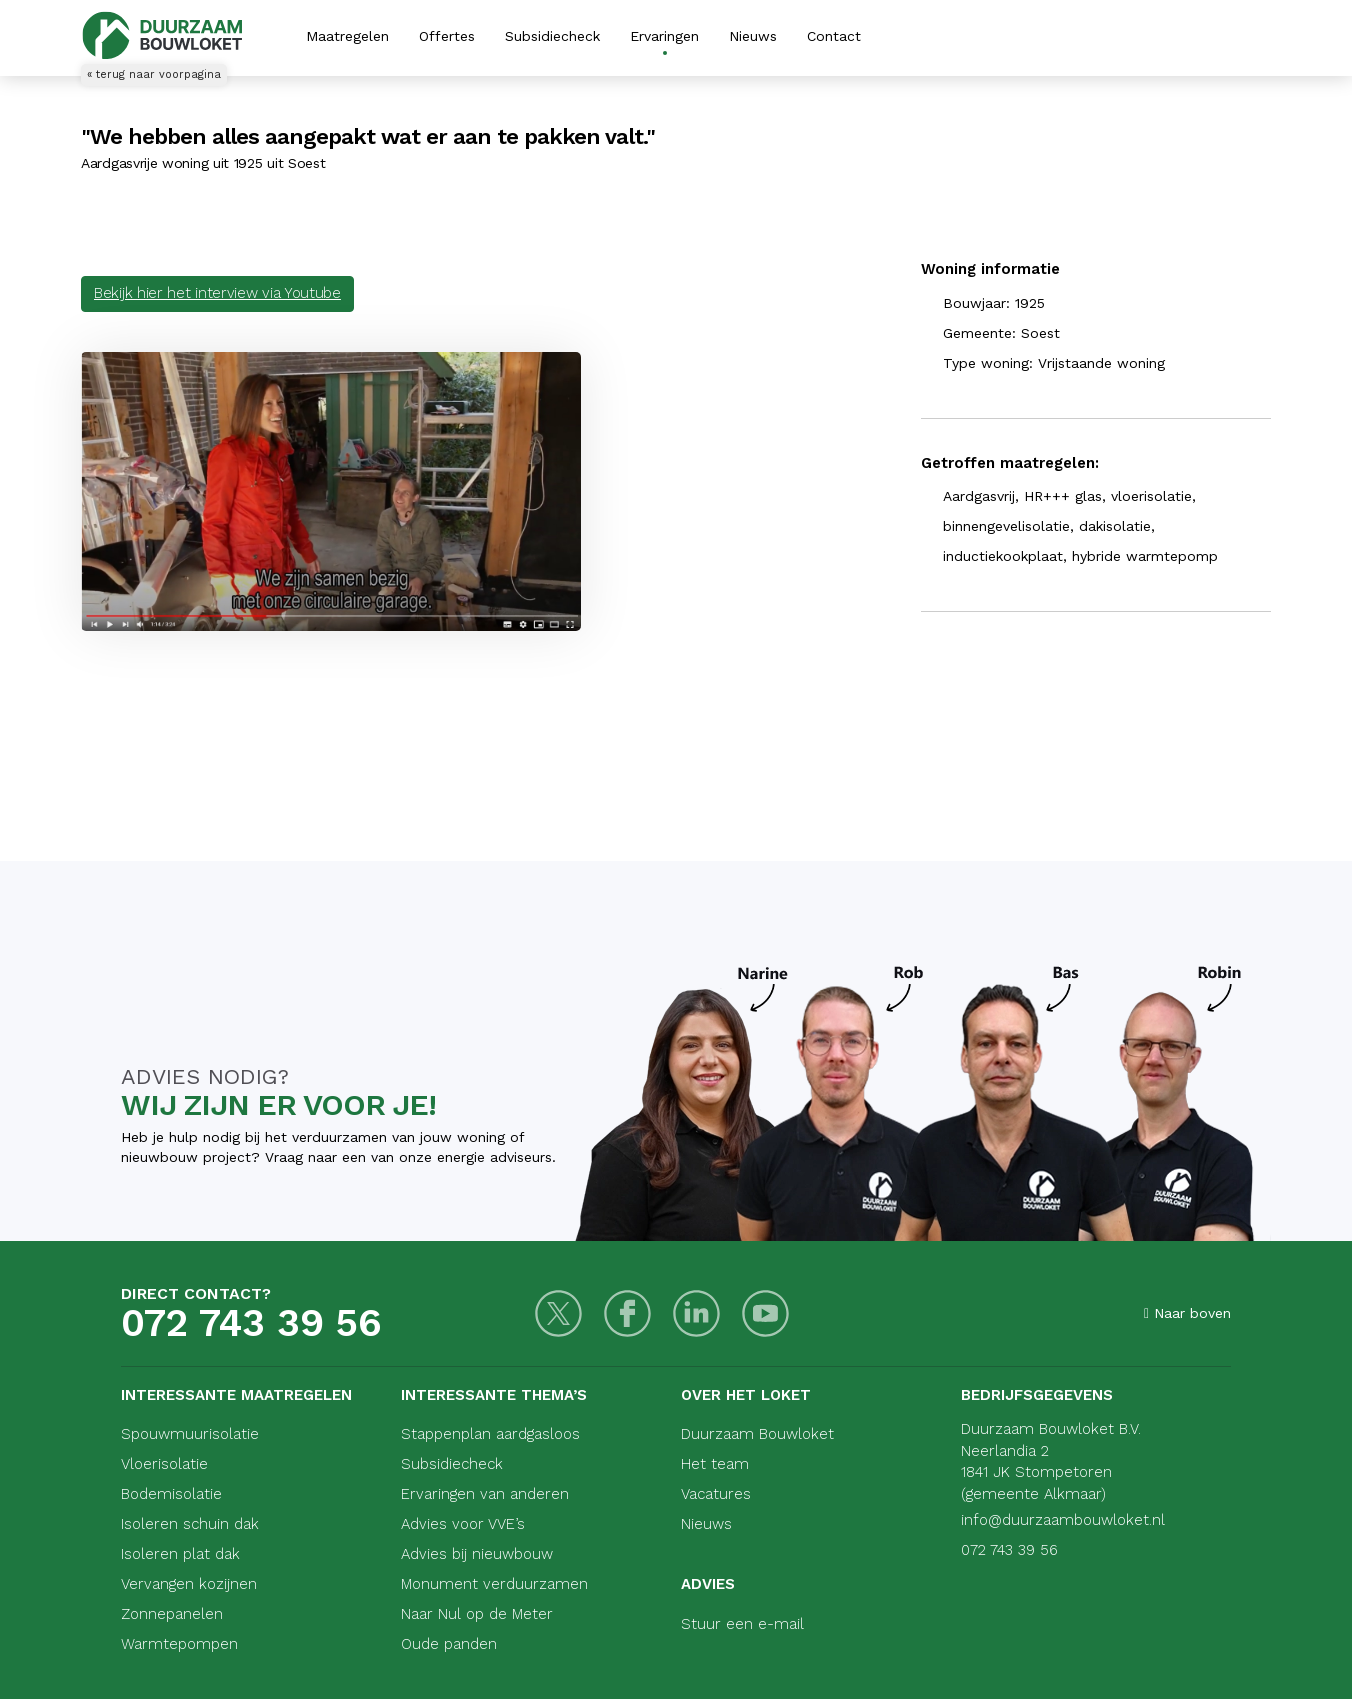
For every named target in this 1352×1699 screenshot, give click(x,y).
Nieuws (753, 36)
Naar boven (1187, 1313)
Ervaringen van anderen (485, 1494)
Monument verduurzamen (494, 1584)
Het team (715, 1464)
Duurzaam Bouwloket (757, 1434)
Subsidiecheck (552, 36)
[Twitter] (558, 1313)
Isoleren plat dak (180, 1554)
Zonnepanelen (172, 1614)
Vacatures (716, 1494)
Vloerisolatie (164, 1464)
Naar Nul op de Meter (477, 1614)
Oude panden (449, 1644)
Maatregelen (347, 36)
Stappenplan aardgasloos (490, 1434)
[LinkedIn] (696, 1313)
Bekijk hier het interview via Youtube (217, 293)
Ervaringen (664, 36)
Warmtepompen (179, 1644)
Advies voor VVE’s (463, 1524)
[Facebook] (627, 1313)
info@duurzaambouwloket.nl (1063, 1520)
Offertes (447, 36)
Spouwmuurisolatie (190, 1434)
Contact (834, 36)
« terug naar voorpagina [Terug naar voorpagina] (154, 74)
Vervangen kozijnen (189, 1584)
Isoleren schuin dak (190, 1524)
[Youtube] (765, 1313)
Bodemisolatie (171, 1494)
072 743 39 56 (251, 1323)
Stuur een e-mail (742, 1624)
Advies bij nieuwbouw (477, 1554)
